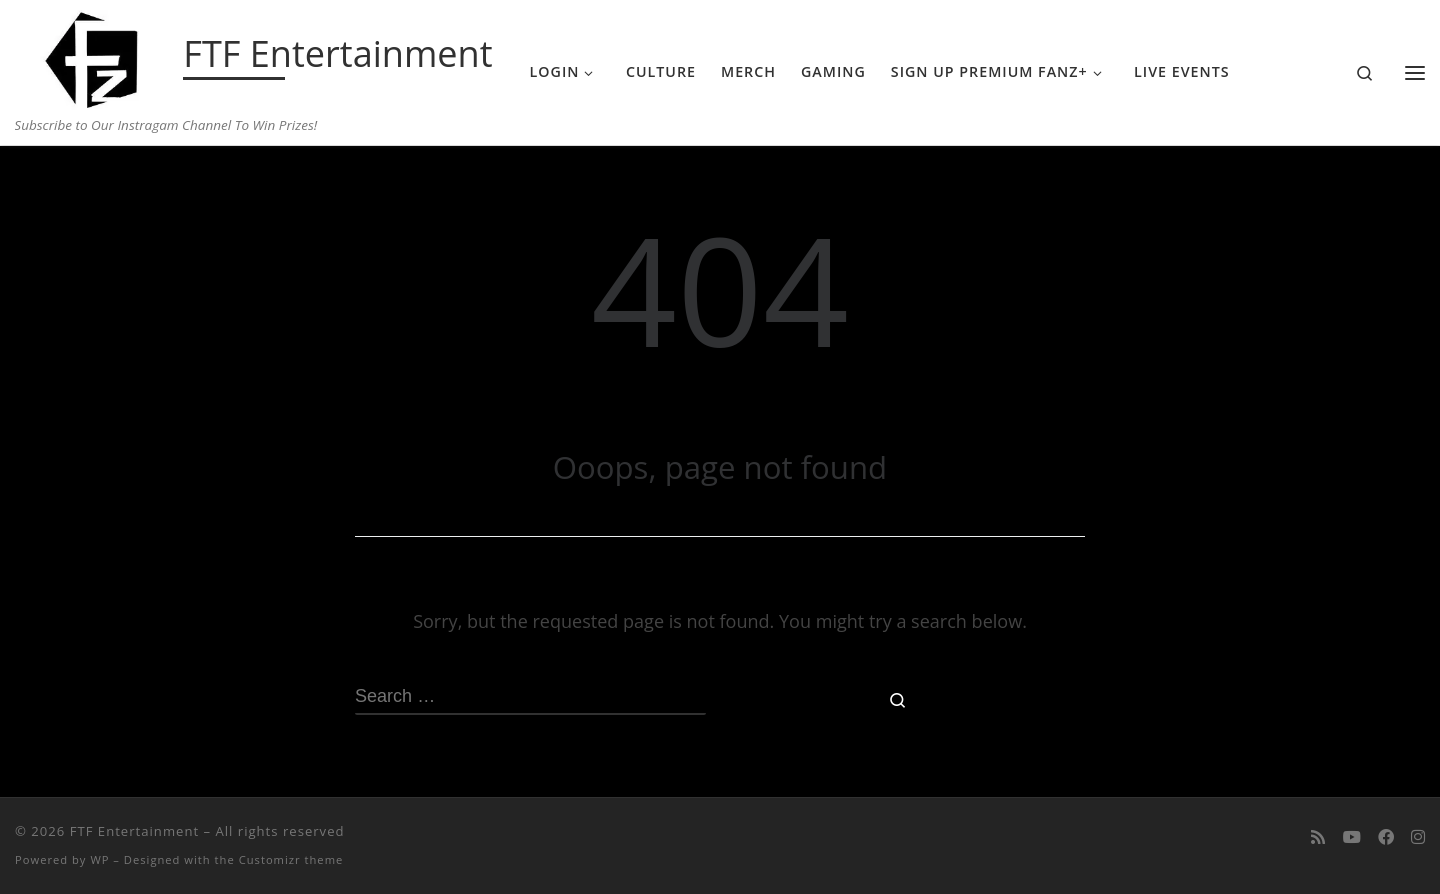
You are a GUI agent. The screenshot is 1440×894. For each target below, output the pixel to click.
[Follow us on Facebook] (1386, 837)
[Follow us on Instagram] (1418, 837)
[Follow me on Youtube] (1352, 837)
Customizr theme (291, 859)
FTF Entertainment (134, 831)
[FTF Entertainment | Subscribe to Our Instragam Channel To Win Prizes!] (95, 56)
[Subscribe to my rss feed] (1318, 837)
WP (99, 859)
